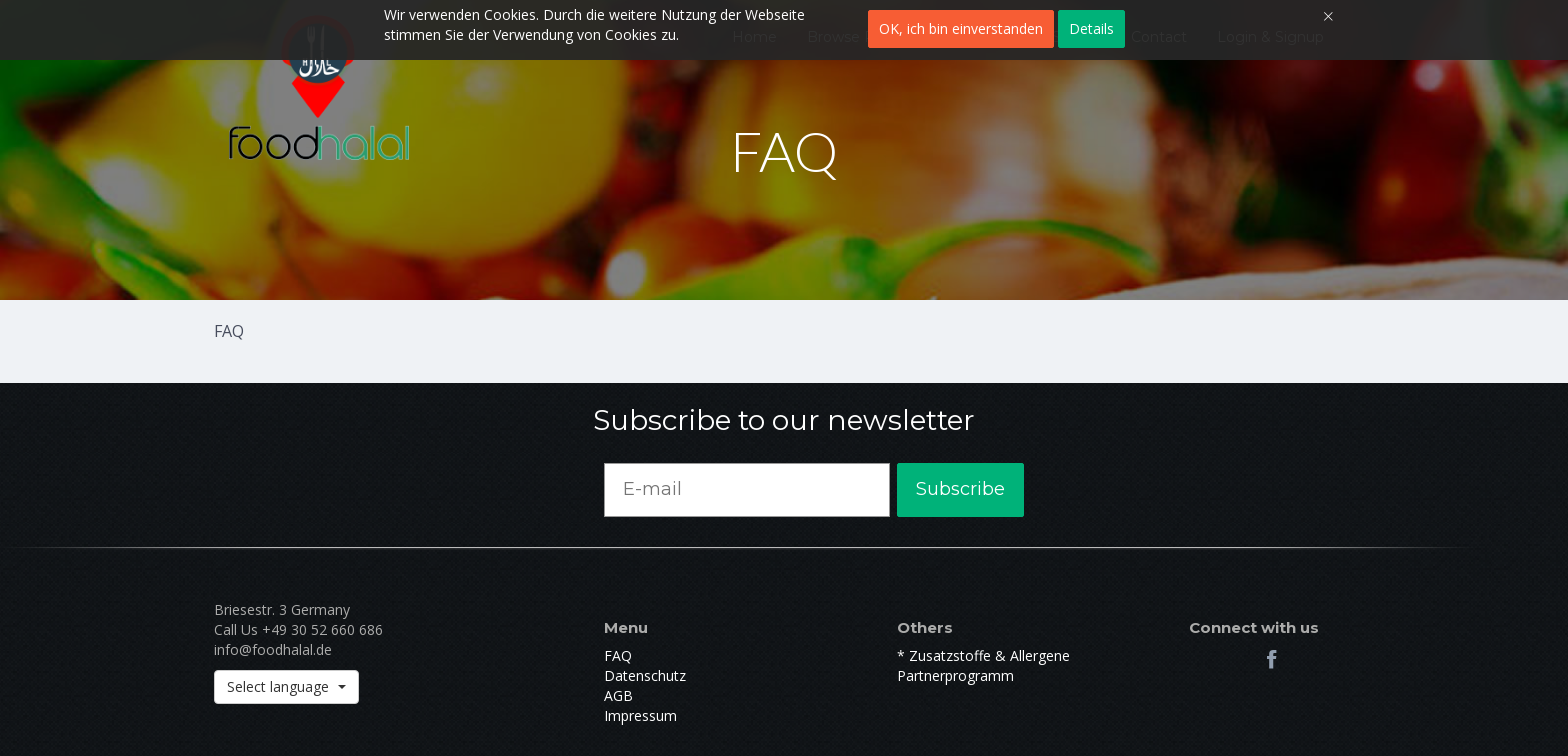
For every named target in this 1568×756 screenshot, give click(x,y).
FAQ (618, 655)
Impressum (640, 715)
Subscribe (960, 489)
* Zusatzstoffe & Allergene (983, 655)
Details (1091, 28)
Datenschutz (645, 675)
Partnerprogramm (955, 675)
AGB (618, 695)
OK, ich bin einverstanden (961, 28)
